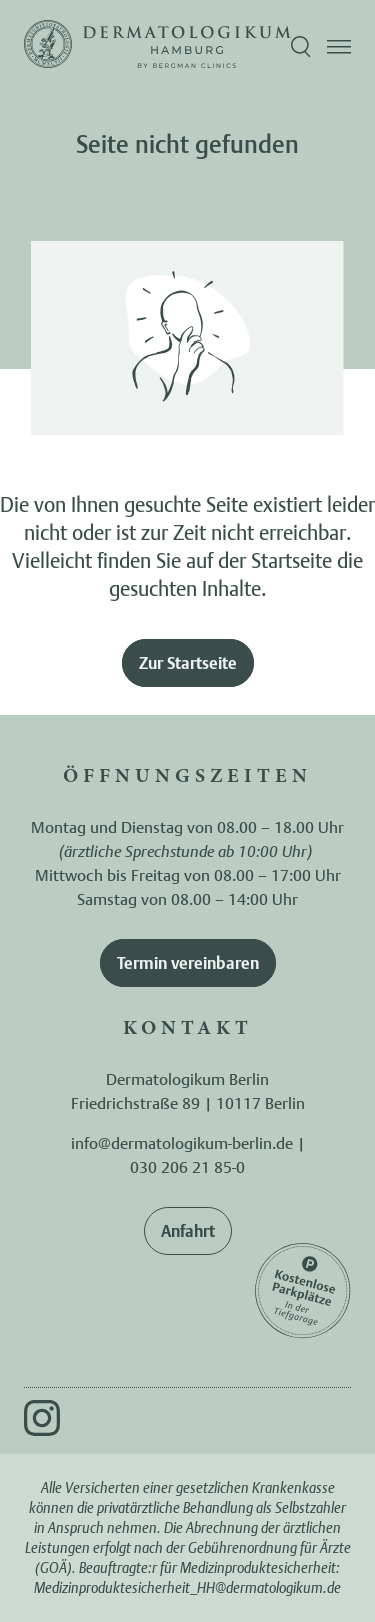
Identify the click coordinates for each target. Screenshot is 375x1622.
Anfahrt (188, 1231)
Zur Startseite (188, 663)
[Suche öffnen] (301, 47)
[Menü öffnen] (339, 47)
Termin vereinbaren (188, 963)
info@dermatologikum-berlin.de (182, 1143)
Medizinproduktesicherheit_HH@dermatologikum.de (187, 1587)
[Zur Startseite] (48, 47)
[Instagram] (42, 1418)
